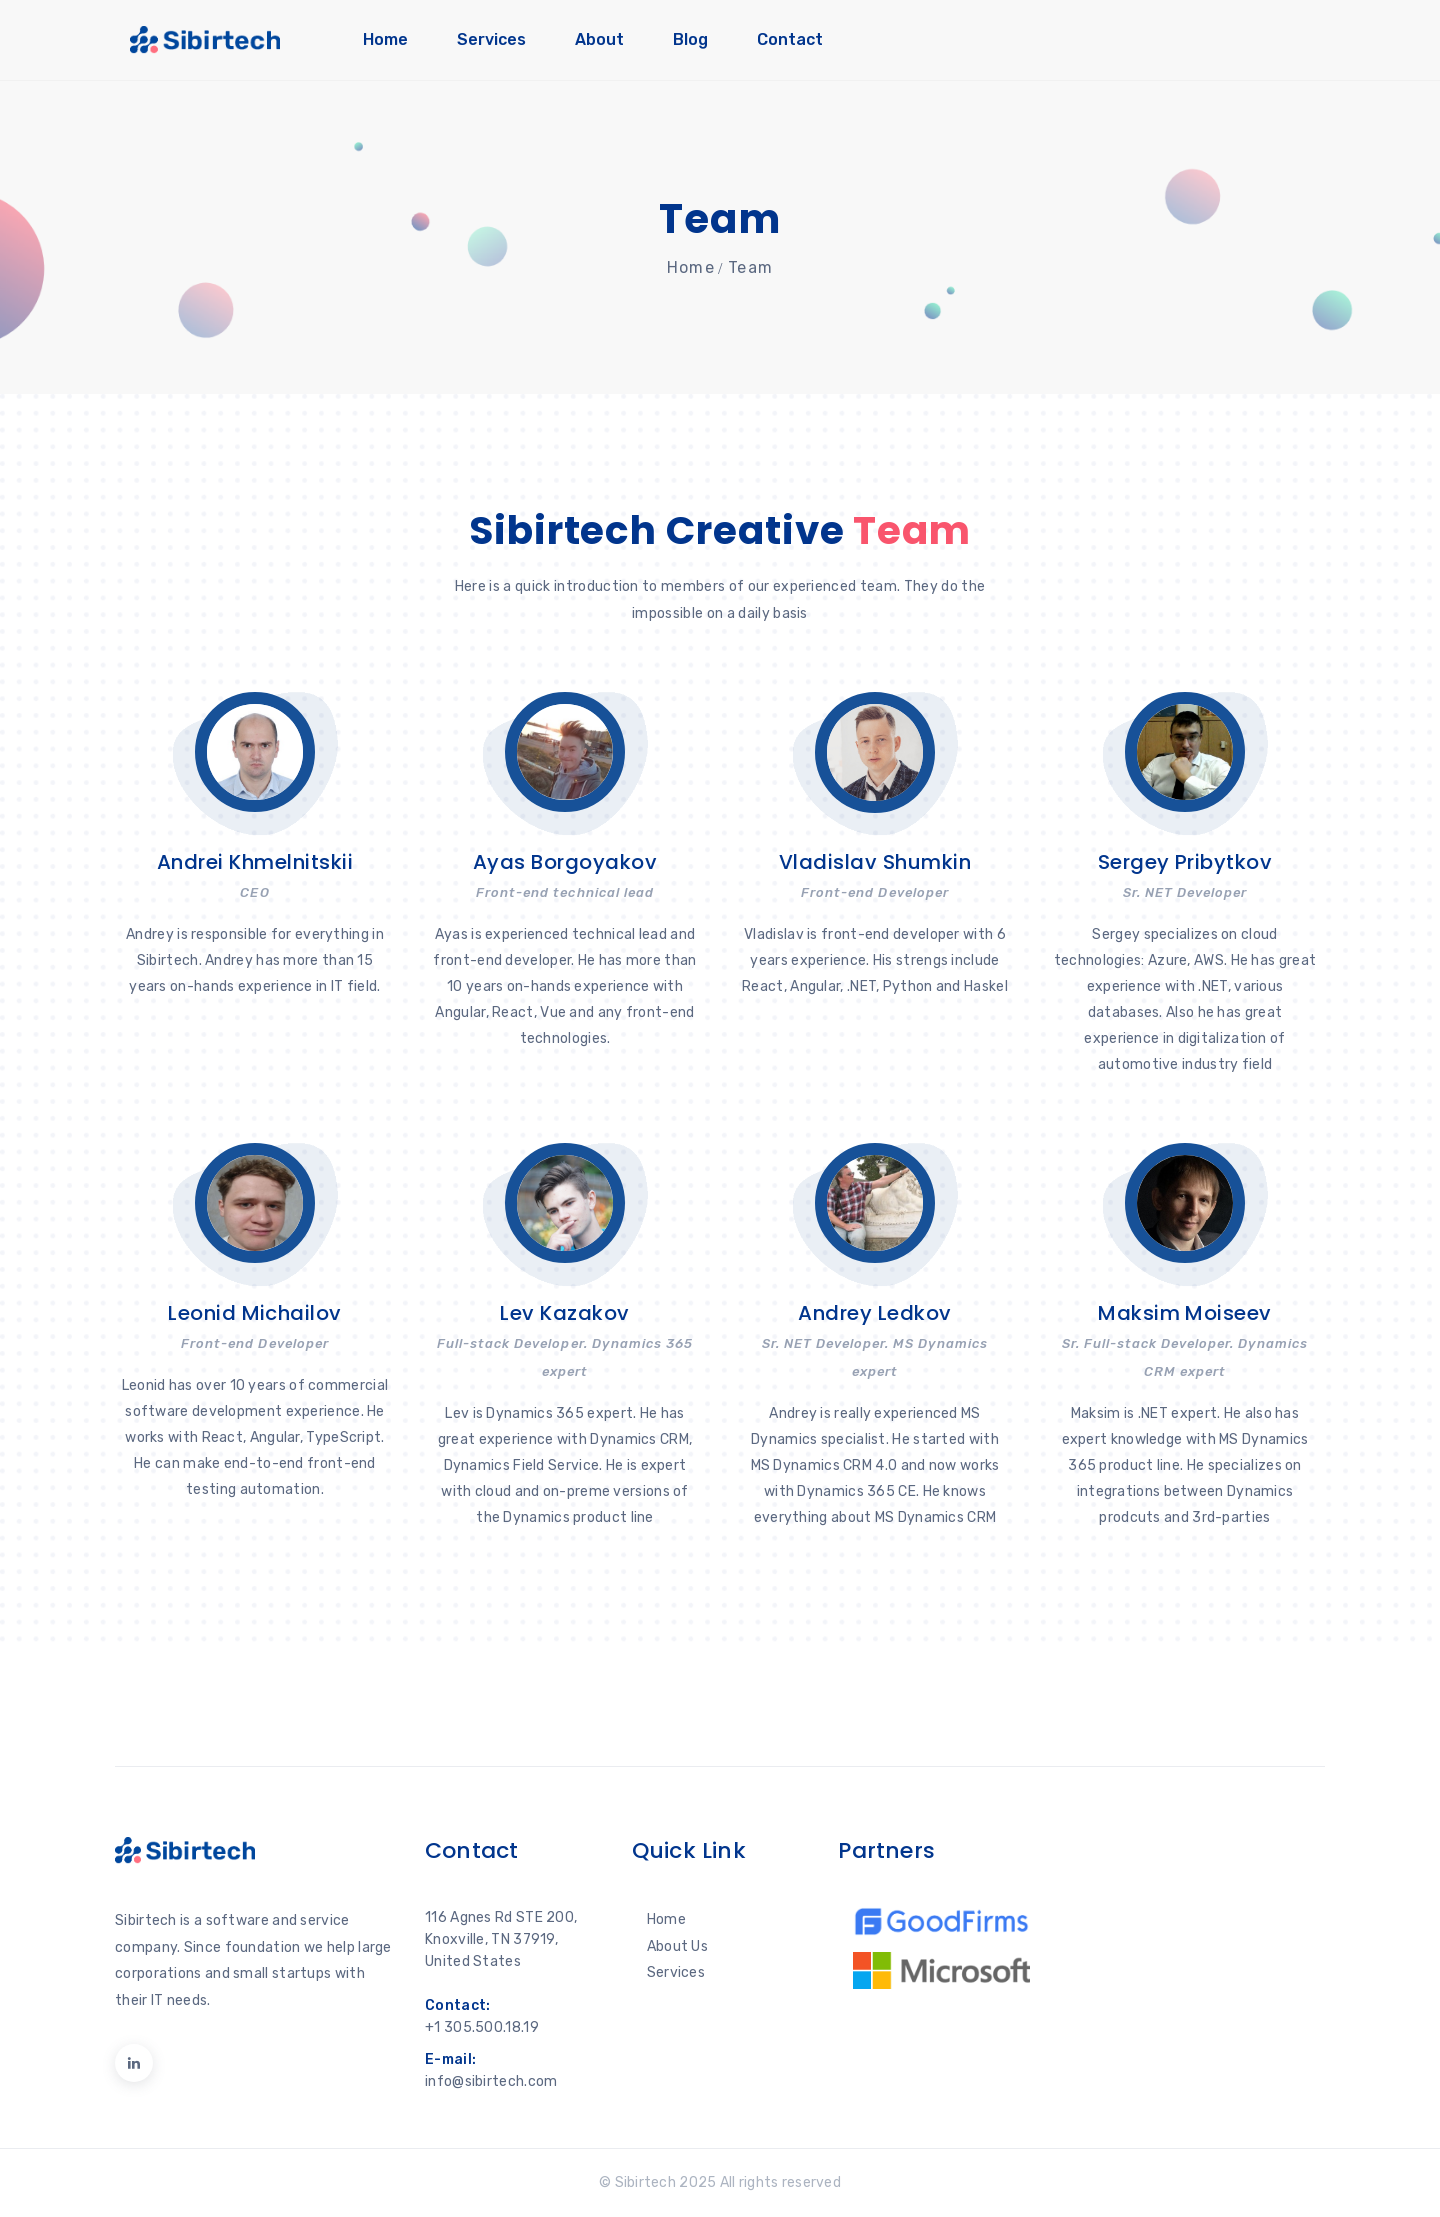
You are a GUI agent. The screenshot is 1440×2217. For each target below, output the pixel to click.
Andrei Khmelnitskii (255, 862)
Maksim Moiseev (1185, 1313)
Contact (790, 39)
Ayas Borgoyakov (565, 862)
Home (385, 39)
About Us (677, 1946)
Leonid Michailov (255, 1313)
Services (491, 39)
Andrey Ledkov (874, 1313)
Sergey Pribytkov (1185, 862)
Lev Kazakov (564, 1313)
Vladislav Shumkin (875, 862)
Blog (690, 39)
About (599, 39)
